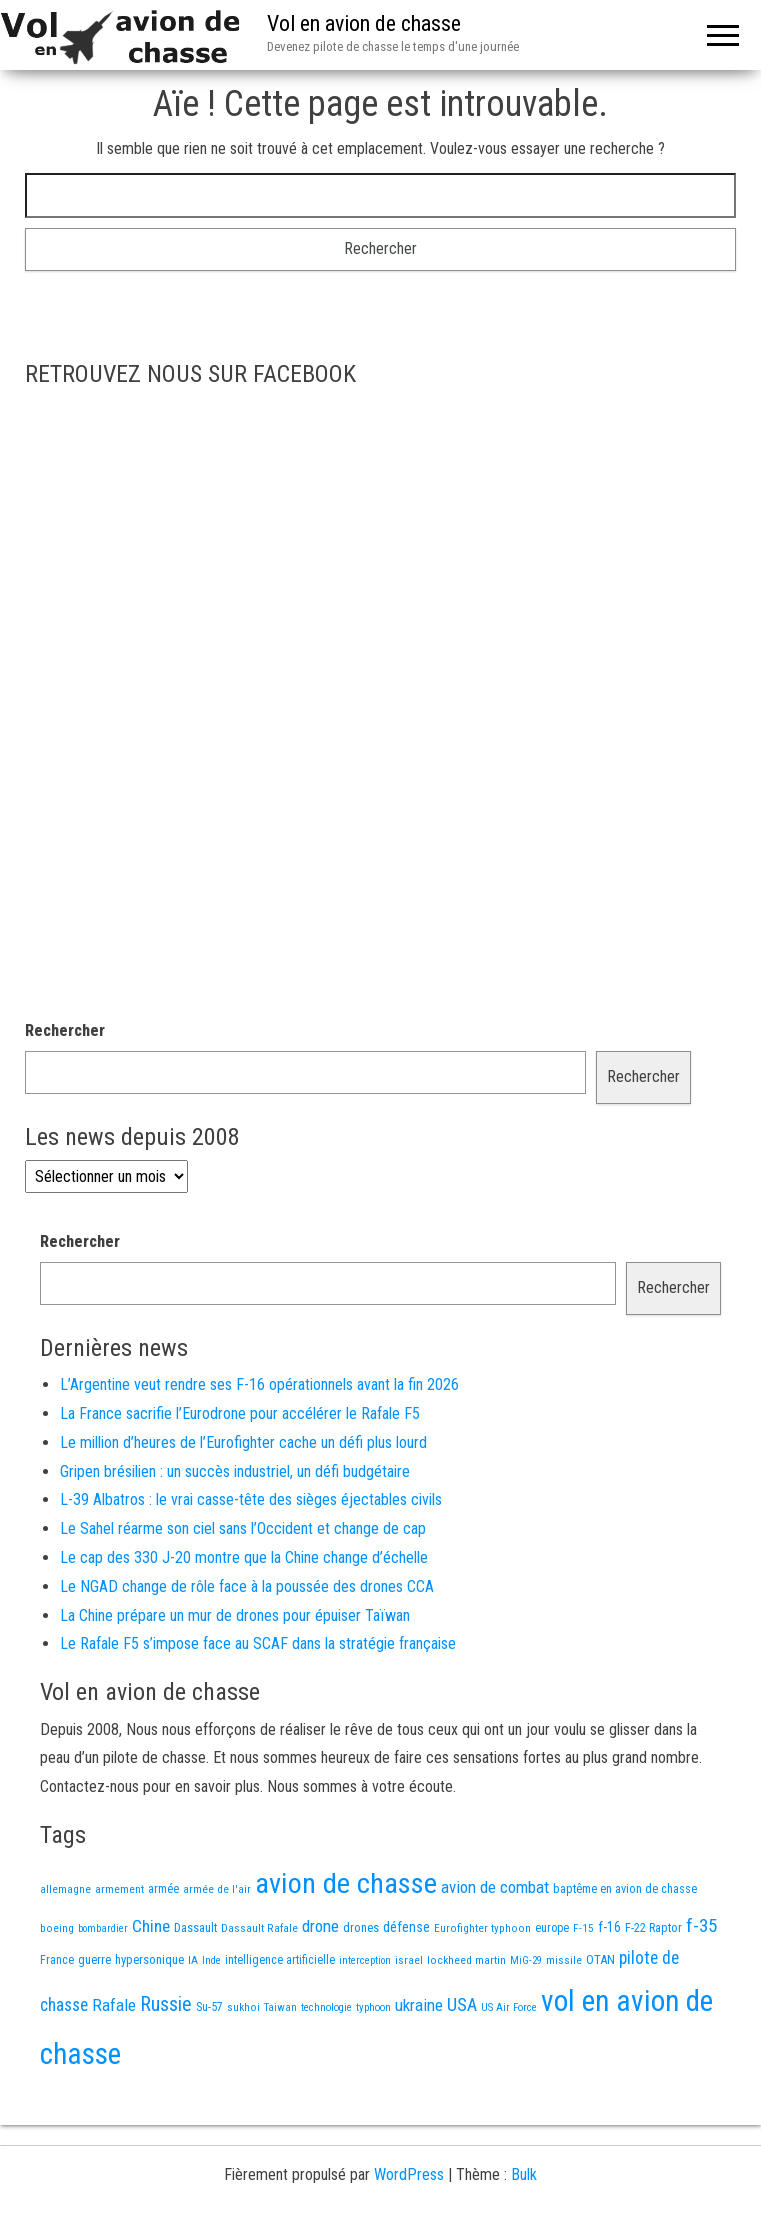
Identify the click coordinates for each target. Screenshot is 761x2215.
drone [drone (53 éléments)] (320, 1926)
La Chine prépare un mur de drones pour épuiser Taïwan (235, 1615)
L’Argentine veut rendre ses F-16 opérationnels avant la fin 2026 (259, 1384)
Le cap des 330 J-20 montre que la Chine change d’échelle (244, 1557)
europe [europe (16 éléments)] (552, 1928)
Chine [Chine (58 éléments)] (151, 1926)
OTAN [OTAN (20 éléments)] (600, 1959)
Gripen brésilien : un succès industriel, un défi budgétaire (235, 1471)
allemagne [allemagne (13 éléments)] (65, 1889)
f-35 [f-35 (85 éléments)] (701, 1925)
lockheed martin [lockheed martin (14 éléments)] (466, 1960)
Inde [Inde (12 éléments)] (211, 1960)
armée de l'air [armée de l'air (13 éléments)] (217, 1889)
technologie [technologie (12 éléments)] (326, 2007)
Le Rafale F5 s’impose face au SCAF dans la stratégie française (258, 1643)
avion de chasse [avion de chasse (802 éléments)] (346, 1883)
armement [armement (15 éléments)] (119, 1889)
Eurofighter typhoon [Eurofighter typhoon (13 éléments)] (482, 1928)
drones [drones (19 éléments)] (361, 1927)
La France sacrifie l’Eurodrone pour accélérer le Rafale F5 (240, 1413)
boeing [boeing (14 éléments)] (57, 1928)
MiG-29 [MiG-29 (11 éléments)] (526, 1960)
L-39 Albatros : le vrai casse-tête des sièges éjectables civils (251, 1499)
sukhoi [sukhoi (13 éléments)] (243, 2007)
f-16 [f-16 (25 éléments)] (609, 1927)
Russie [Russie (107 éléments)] (166, 2004)
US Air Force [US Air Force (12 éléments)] (509, 2007)
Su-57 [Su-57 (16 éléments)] (209, 2007)
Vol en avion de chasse (364, 23)
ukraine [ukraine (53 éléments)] (419, 2005)
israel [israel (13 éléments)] (409, 1960)
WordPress (409, 2174)
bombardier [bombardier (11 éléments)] (103, 1928)
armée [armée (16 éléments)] (163, 1889)
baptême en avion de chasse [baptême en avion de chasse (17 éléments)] (625, 1888)
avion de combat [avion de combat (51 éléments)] (495, 1887)
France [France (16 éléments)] (57, 1960)
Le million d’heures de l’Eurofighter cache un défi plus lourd (243, 1442)
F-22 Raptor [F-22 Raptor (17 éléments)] (653, 1927)
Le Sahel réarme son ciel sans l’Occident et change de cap (243, 1528)
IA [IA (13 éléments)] (193, 1960)
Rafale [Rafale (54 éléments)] (114, 2005)
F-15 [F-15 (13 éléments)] (583, 1928)
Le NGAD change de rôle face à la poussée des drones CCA (247, 1586)
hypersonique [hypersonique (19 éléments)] (149, 1959)
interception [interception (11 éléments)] (365, 1960)
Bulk (524, 2174)
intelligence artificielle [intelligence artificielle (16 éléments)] (280, 1960)
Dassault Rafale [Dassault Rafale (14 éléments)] (259, 1928)
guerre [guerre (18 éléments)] (94, 1959)
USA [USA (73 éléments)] (462, 2004)
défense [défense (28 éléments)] (406, 1927)
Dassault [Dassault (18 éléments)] (195, 1927)
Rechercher (65, 1030)
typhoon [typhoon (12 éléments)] (373, 2007)
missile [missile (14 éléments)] (564, 1960)
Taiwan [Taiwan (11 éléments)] (280, 2007)
